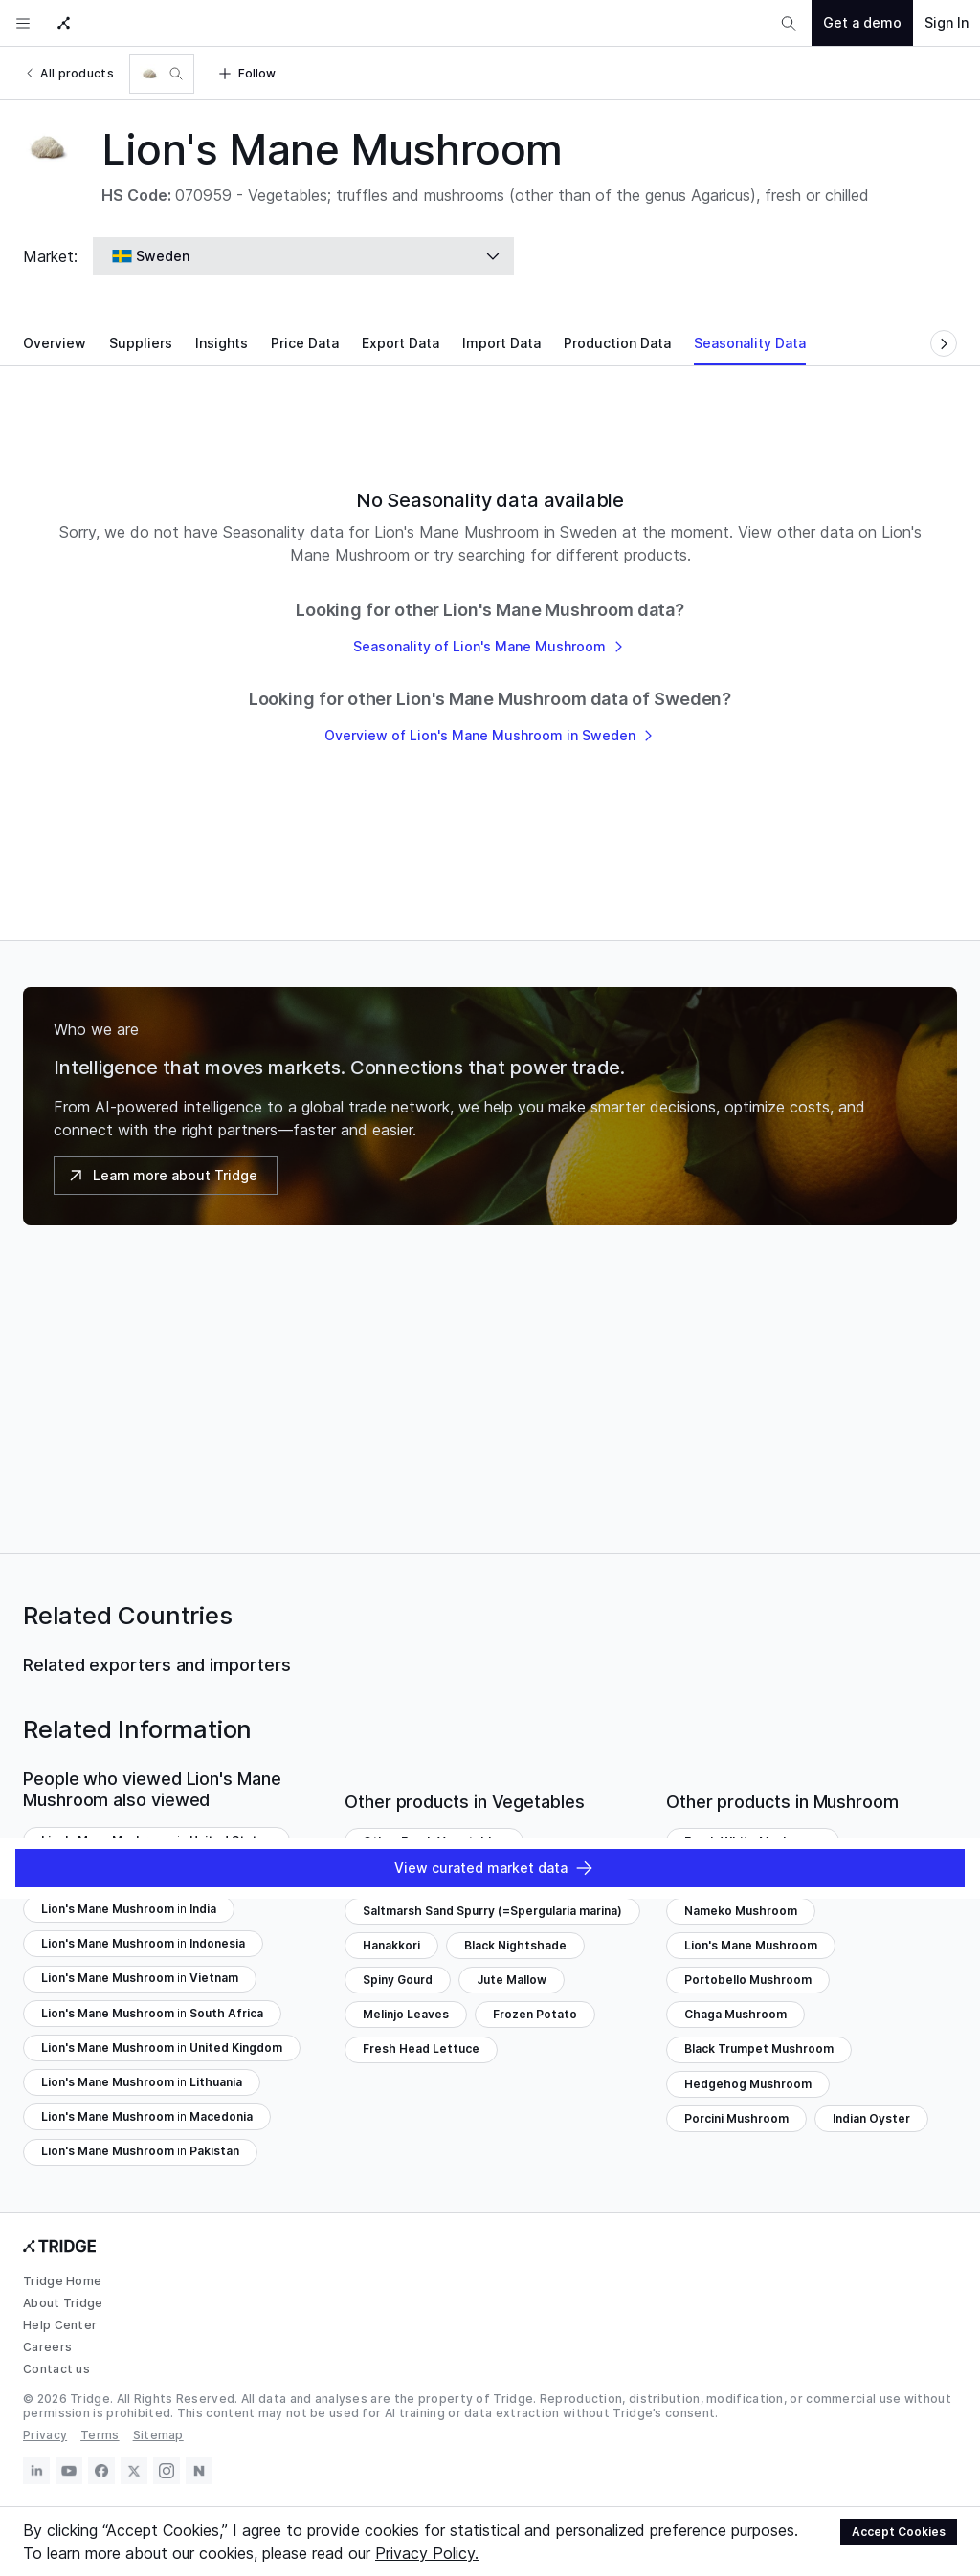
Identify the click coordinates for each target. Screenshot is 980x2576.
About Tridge (63, 2303)
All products (68, 73)
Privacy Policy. (427, 2553)
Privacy (45, 2435)
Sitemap (158, 2435)
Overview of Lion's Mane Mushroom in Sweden (490, 735)
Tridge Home (62, 2281)
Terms (100, 2435)
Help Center (60, 2325)
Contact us (56, 2369)
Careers (47, 2347)
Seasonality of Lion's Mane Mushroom (490, 646)
